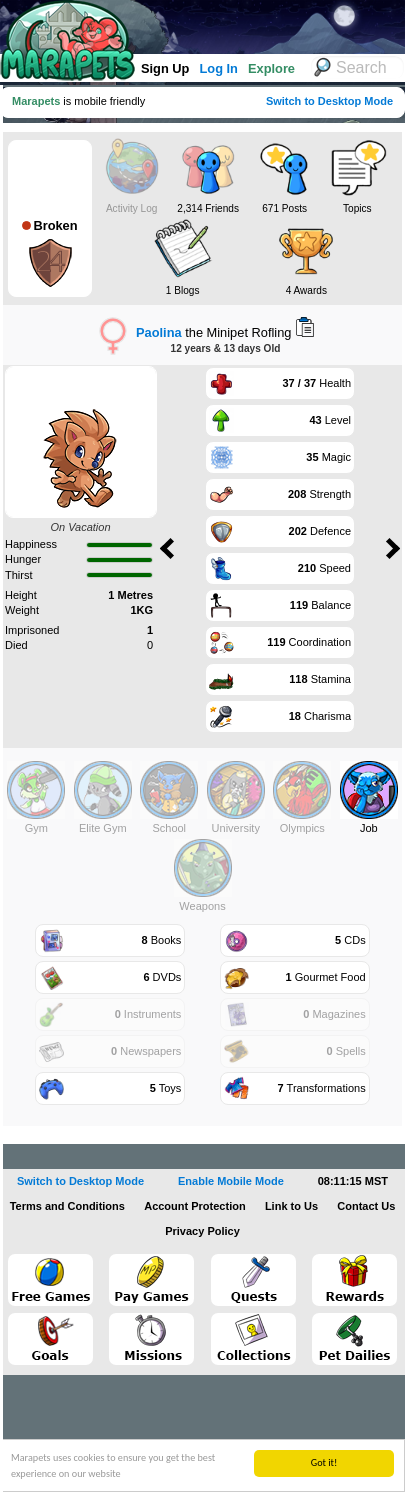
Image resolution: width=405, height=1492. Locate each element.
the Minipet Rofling (213, 332)
